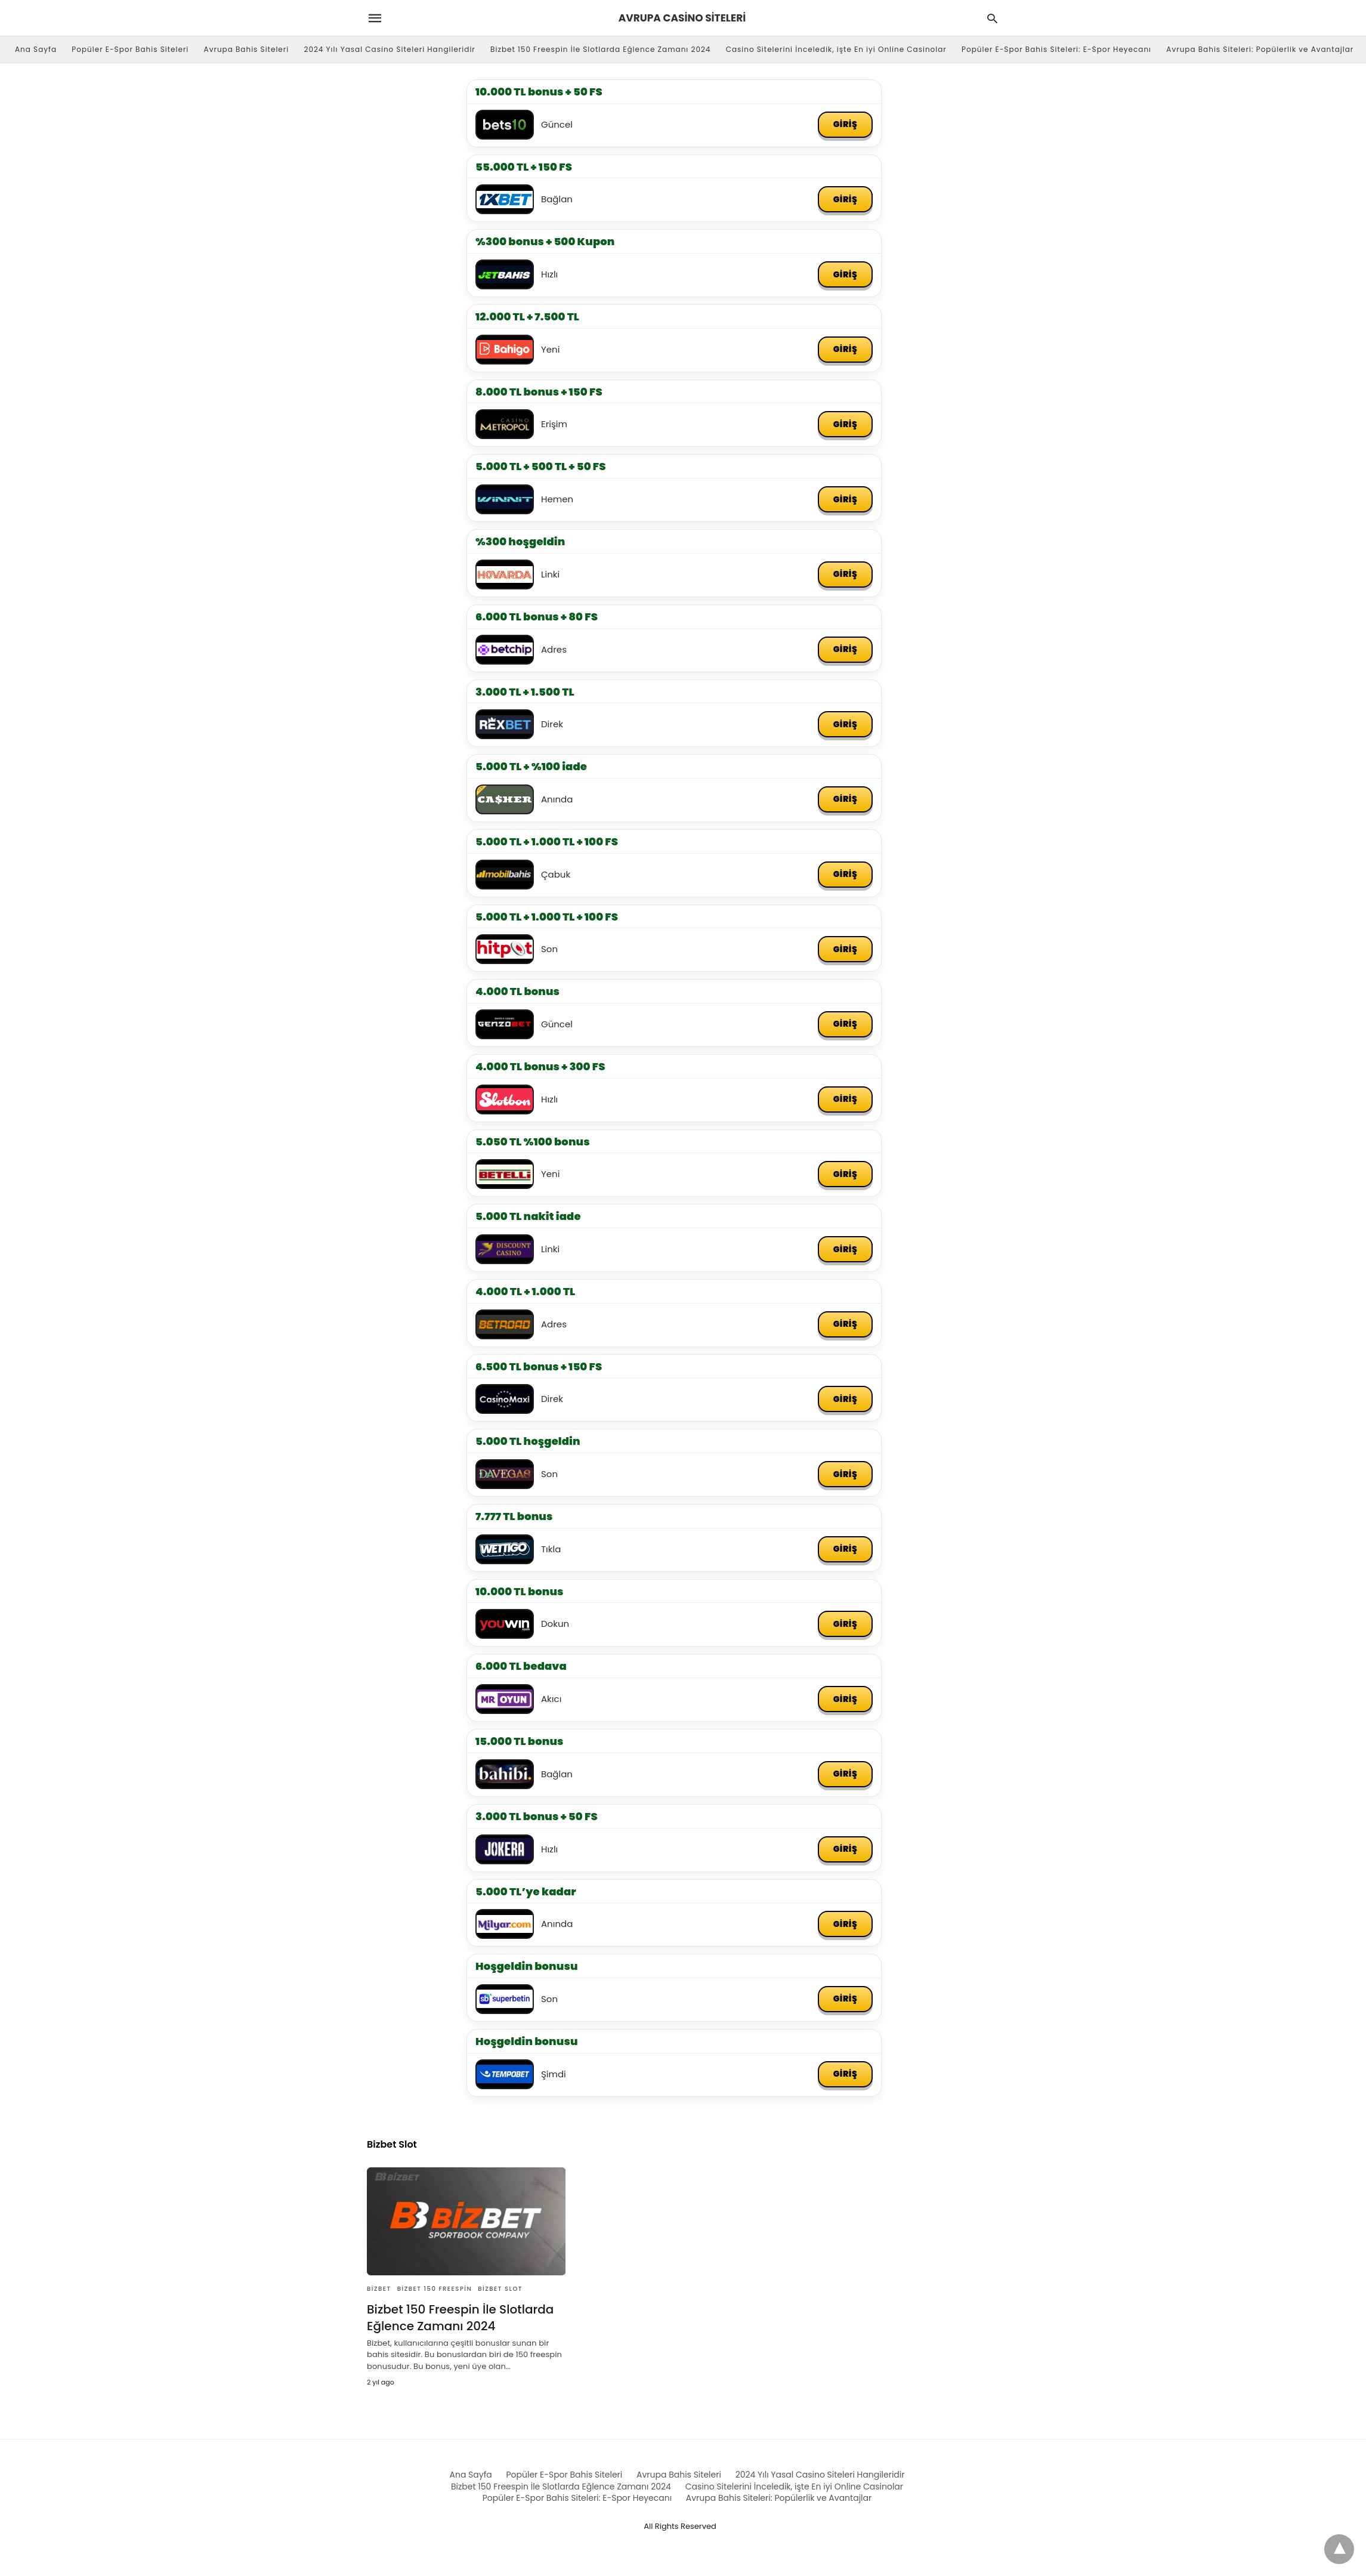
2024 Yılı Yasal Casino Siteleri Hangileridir (389, 49)
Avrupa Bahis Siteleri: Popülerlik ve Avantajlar (1259, 49)
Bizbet (379, 2288)
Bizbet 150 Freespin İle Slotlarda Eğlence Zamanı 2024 (600, 49)
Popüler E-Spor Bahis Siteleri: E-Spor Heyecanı (1056, 49)
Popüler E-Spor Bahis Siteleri (130, 49)
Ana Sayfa (36, 49)
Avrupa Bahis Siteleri (246, 49)
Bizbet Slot (500, 2288)
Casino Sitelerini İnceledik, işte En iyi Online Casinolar (836, 49)
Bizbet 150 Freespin (434, 2288)
